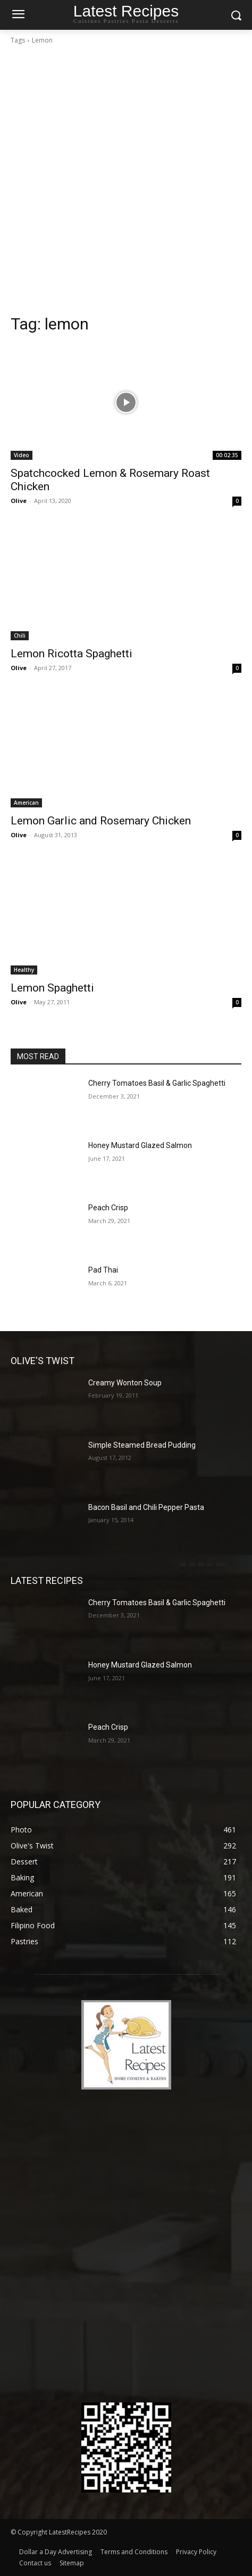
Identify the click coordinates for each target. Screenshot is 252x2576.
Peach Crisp (108, 1207)
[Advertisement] (126, 182)
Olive (19, 501)
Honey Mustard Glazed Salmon (140, 1145)
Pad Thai (103, 1270)
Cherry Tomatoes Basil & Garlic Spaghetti (156, 1083)
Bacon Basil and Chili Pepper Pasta (146, 1507)
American (26, 802)
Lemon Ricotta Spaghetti (71, 653)
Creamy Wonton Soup (125, 1382)
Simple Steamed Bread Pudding (142, 1445)
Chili (20, 635)
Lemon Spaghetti (52, 987)
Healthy (24, 969)
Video (21, 455)
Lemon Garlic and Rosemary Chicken (101, 820)
